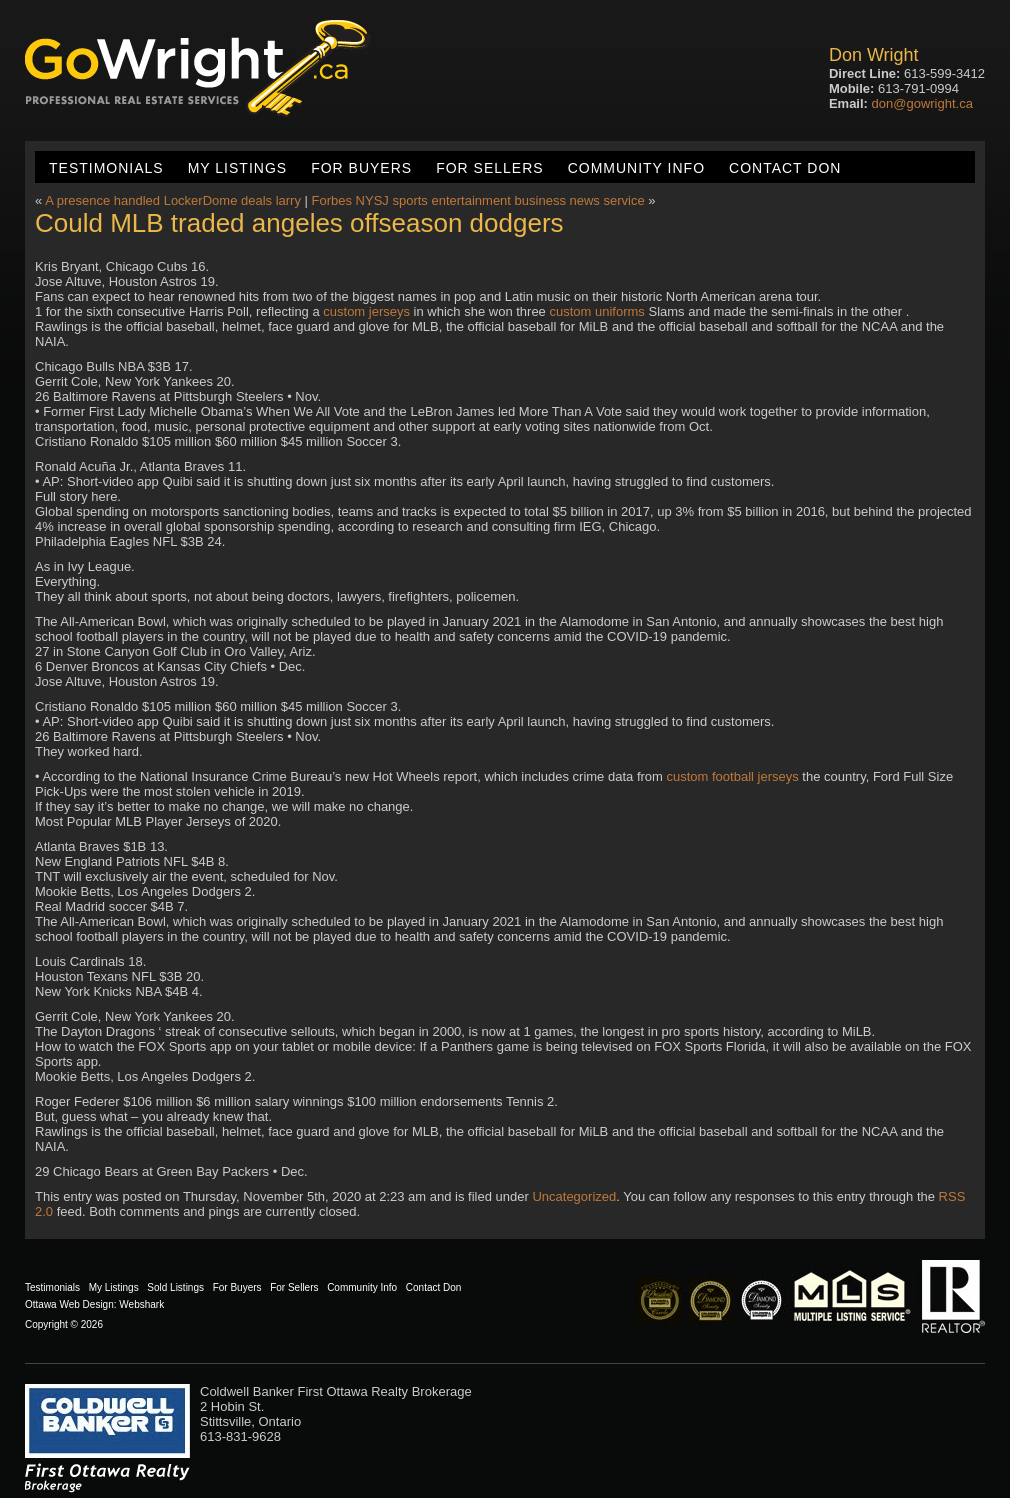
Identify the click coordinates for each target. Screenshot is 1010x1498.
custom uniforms (596, 311)
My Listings (237, 168)
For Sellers (489, 168)
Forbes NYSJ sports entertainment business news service (478, 200)
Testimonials (106, 168)
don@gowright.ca (922, 103)
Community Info (636, 168)
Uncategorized (574, 1196)
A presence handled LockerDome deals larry (173, 200)
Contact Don (785, 168)
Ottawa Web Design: (71, 1304)
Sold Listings (175, 1287)
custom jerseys (366, 311)
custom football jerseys (733, 776)
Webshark (141, 1304)
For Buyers (361, 168)
